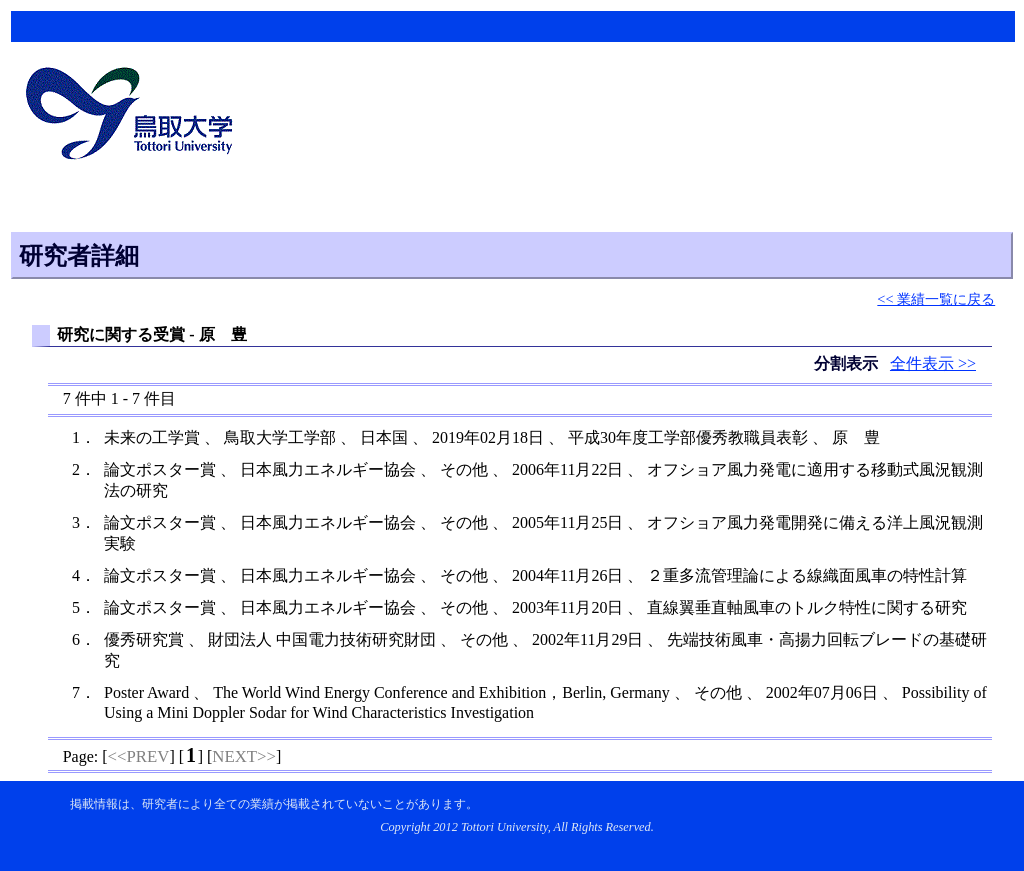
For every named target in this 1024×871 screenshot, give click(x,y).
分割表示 (848, 363)
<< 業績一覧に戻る (936, 299)
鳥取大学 (135, 116)
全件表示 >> (933, 363)
